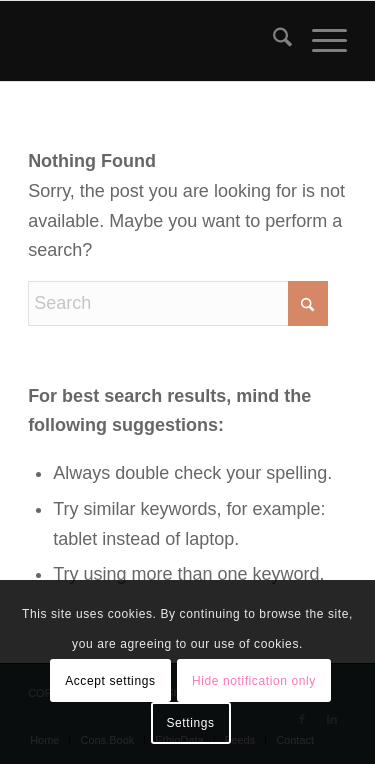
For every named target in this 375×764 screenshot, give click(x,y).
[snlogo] (155, 41)
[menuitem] (272, 41)
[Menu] (319, 41)
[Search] (272, 41)
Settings (190, 723)
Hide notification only (254, 681)
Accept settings (110, 681)
